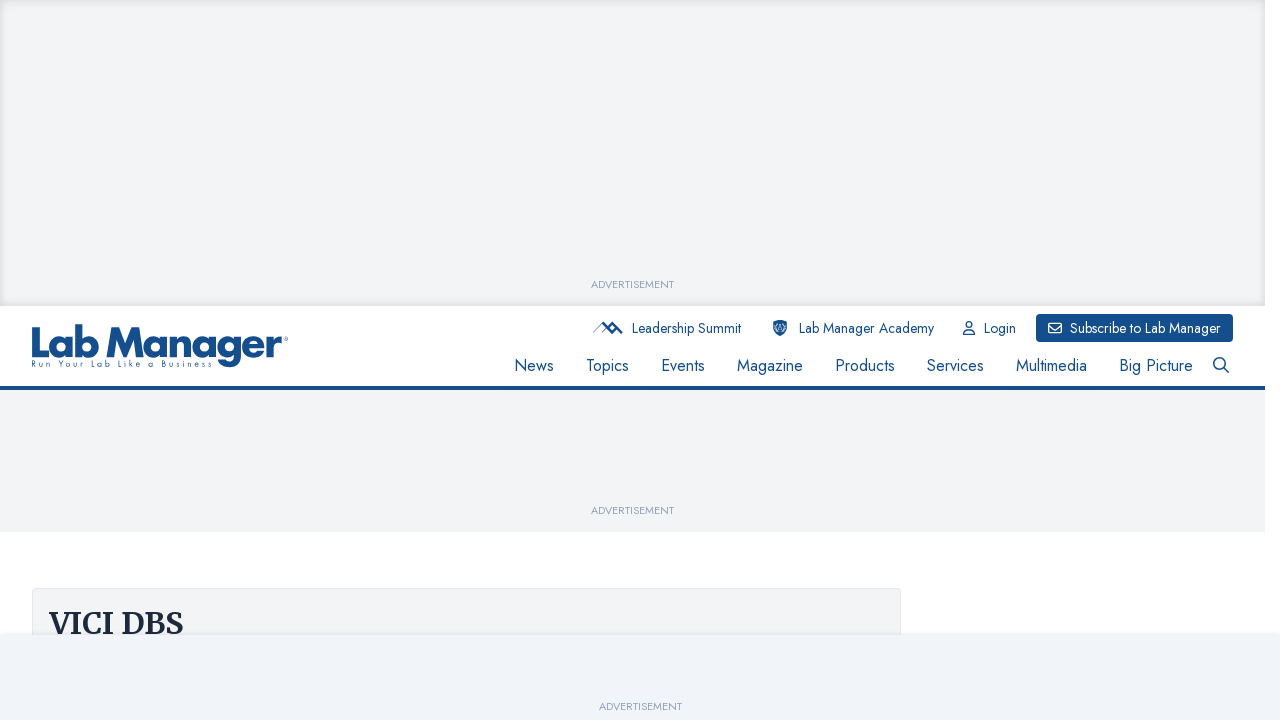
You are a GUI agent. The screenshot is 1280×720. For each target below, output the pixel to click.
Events (683, 365)
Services (955, 365)
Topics (607, 365)
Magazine (770, 365)
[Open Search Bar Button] (1221, 366)
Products (865, 365)
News (534, 365)
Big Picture (1156, 365)
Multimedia (1051, 365)
